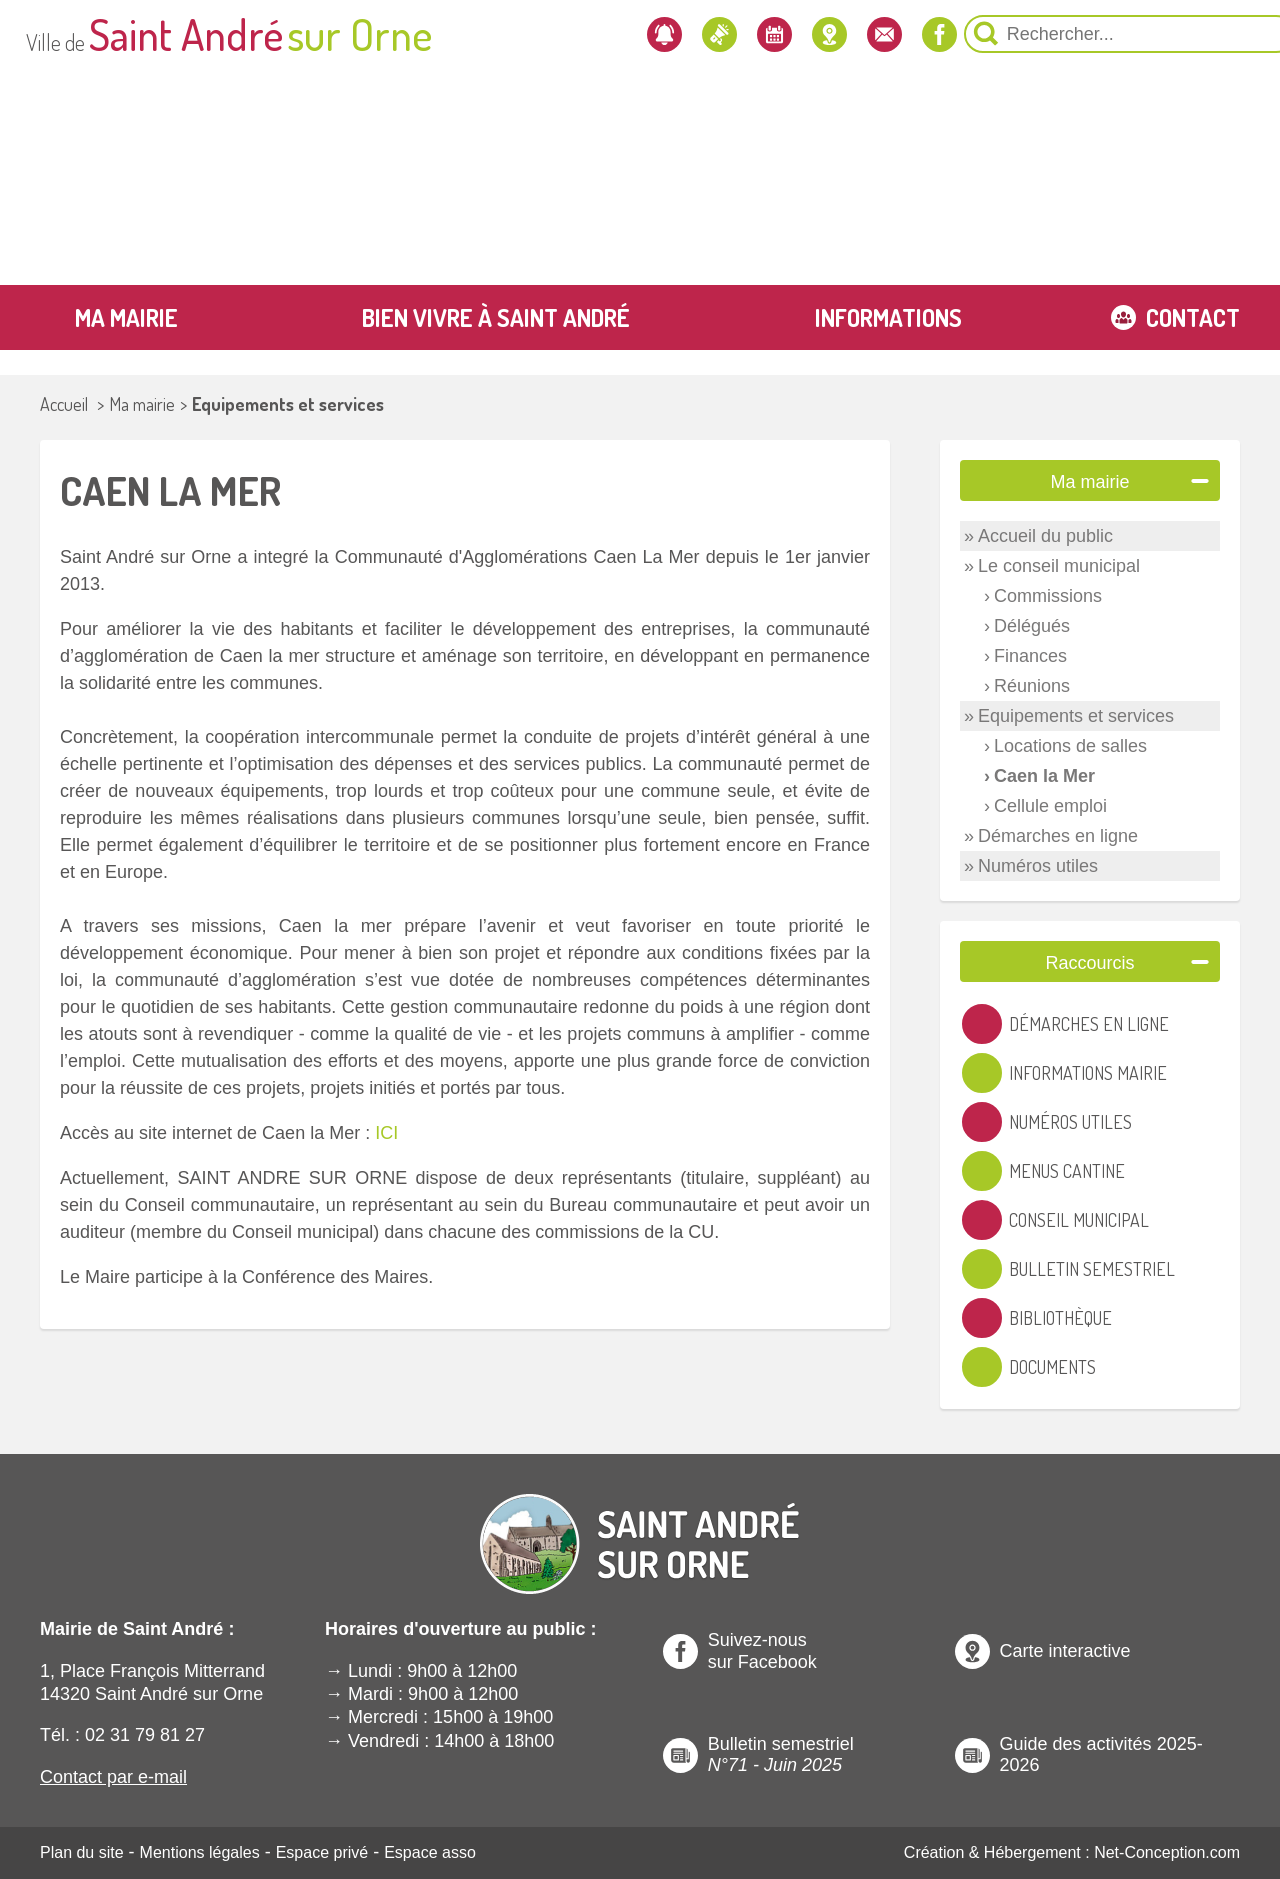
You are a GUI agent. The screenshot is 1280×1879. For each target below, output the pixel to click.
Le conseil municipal (1059, 566)
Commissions (1048, 596)
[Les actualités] (581, 34)
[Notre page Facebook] (815, 34)
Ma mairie (142, 404)
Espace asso (430, 1852)
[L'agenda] (640, 34)
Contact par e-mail (113, 1777)
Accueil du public (1045, 536)
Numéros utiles (1038, 866)
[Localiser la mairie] (698, 34)
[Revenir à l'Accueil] (640, 1527)
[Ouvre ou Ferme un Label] (1200, 480)
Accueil (64, 404)
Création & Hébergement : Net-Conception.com (1072, 1852)
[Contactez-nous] (757, 34)
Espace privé (322, 1852)
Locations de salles (1070, 746)
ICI (386, 1133)
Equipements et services (288, 404)
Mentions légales (200, 1852)
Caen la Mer (1044, 776)
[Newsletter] (523, 34)
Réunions (1032, 686)
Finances (1030, 656)
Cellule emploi (1050, 806)
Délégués (1032, 626)
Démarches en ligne (1058, 836)
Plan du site (82, 1852)
